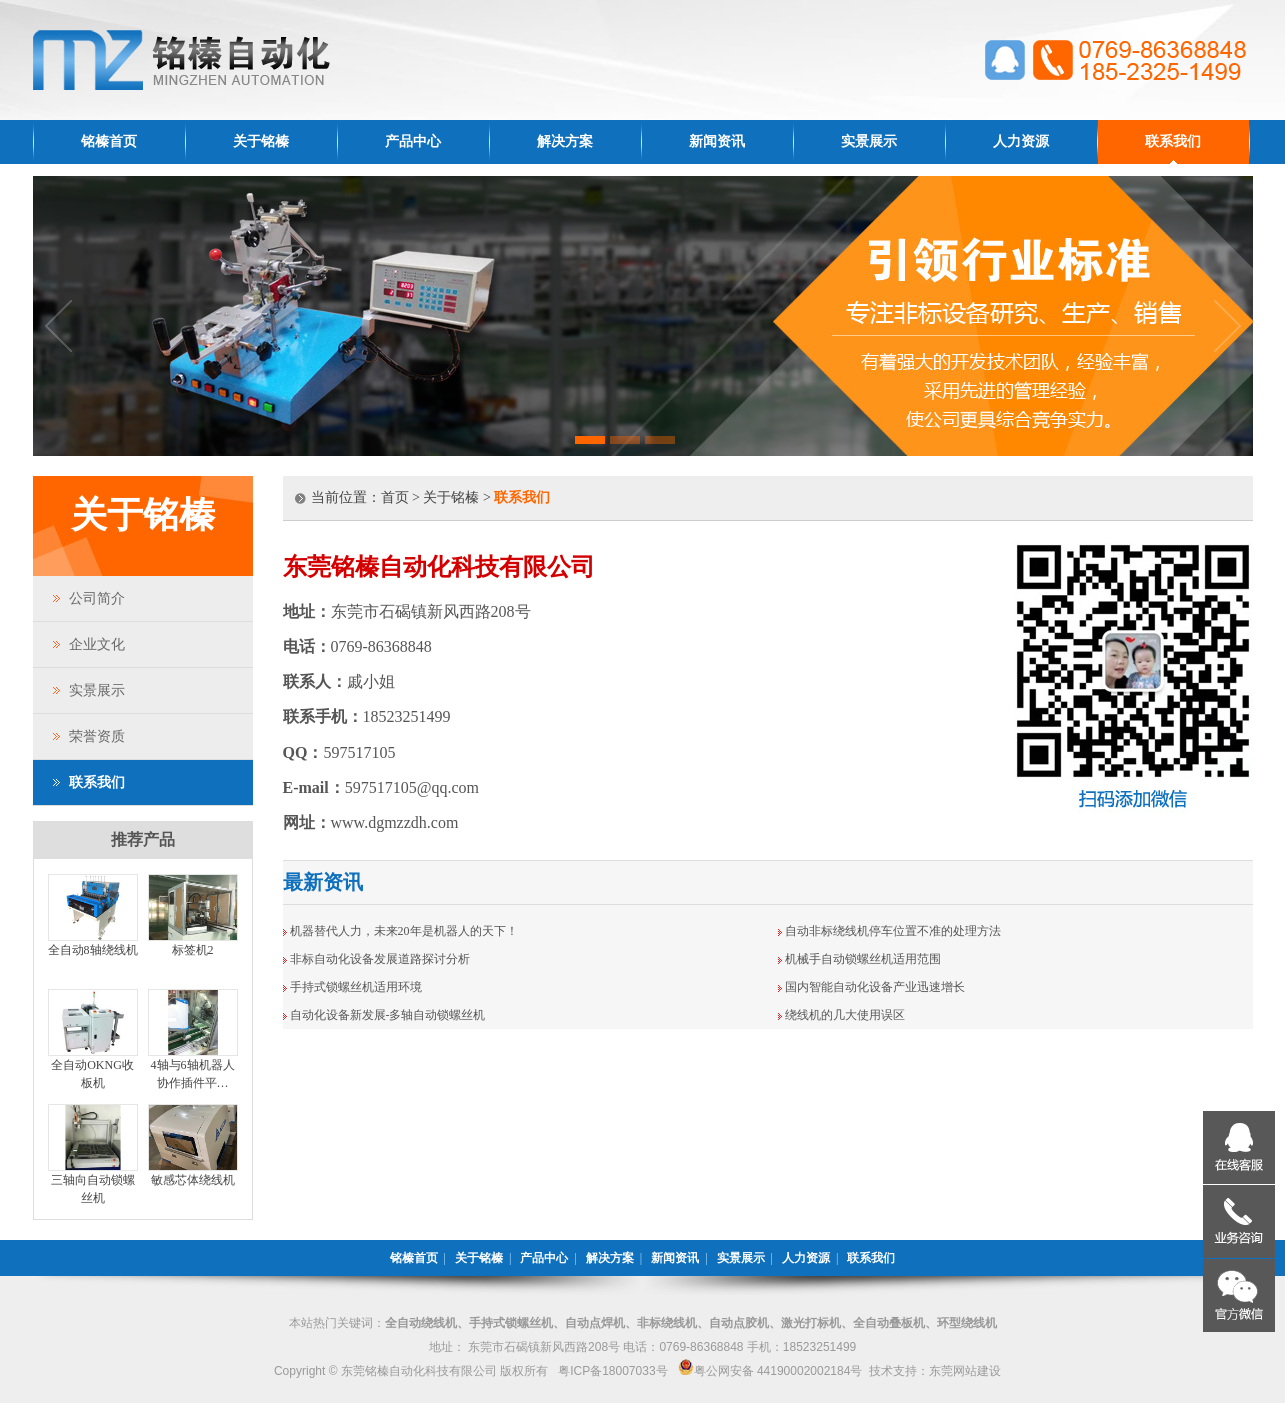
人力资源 (1021, 141)
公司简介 (97, 598)
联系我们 (1173, 141)
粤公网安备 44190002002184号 (770, 1371)
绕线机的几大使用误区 (845, 1015)
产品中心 (413, 141)
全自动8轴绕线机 (93, 950)
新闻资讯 (717, 141)
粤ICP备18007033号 (612, 1371)
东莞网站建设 (965, 1371)
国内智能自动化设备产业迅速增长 (875, 987)
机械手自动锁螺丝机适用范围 (863, 959)
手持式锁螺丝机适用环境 (356, 987)
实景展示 (869, 141)
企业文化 (97, 644)
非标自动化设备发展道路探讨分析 (380, 959)
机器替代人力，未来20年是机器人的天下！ (404, 931)
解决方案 (565, 141)
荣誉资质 (97, 736)
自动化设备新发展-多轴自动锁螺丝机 (388, 1015)
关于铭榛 (261, 141)
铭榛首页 (109, 141)
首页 (395, 497)
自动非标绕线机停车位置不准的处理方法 (893, 931)
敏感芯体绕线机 (193, 1180)
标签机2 (193, 950)
